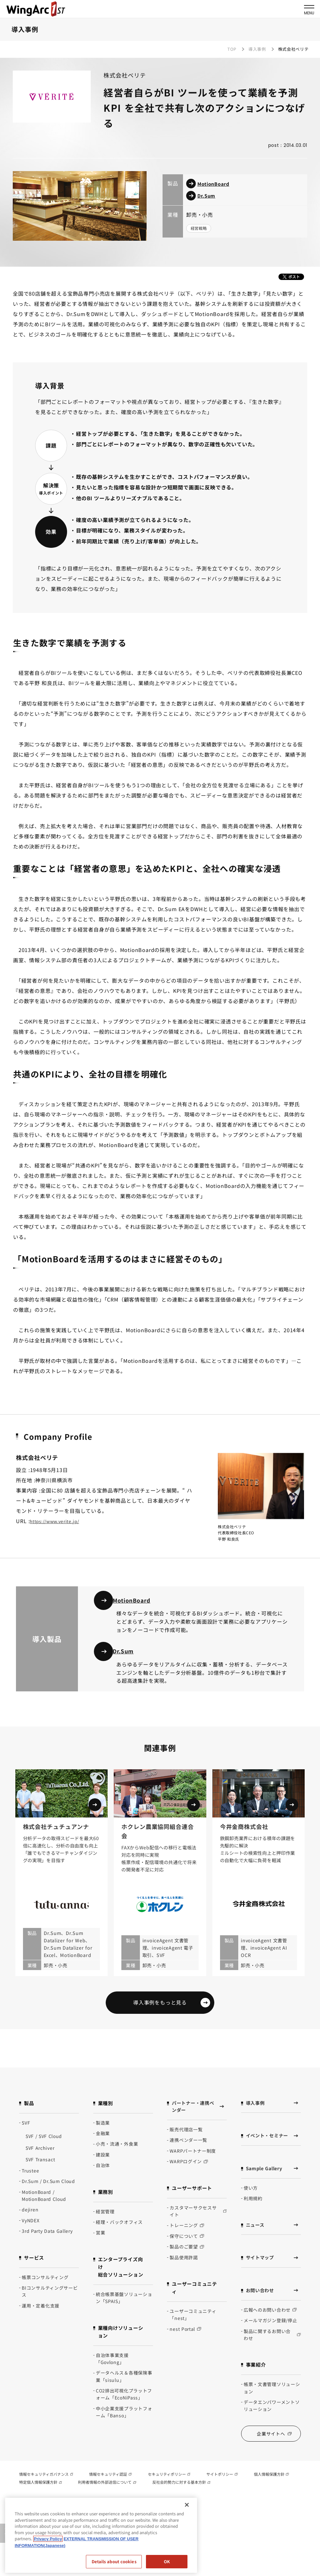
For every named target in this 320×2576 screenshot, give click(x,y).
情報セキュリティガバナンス (46, 2491)
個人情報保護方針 (271, 2491)
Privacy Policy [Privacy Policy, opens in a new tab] (48, 2538)
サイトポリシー (222, 2491)
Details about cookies (114, 2561)
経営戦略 (201, 229)
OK (167, 2561)
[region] (101, 2535)
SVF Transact (40, 2174)
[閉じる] (187, 2505)
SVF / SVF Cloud (44, 2150)
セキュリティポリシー (169, 2491)
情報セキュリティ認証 (110, 2491)
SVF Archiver (40, 2162)
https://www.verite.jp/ (58, 1521)
